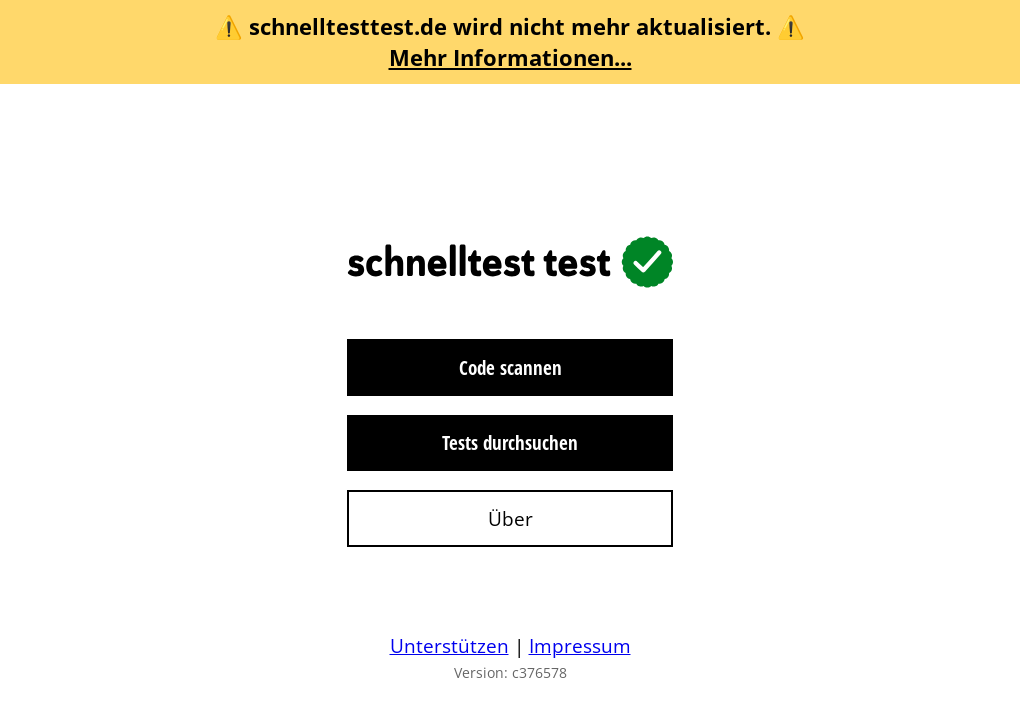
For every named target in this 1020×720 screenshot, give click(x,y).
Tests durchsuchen (510, 442)
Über (510, 518)
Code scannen (510, 367)
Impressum (580, 645)
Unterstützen (449, 645)
